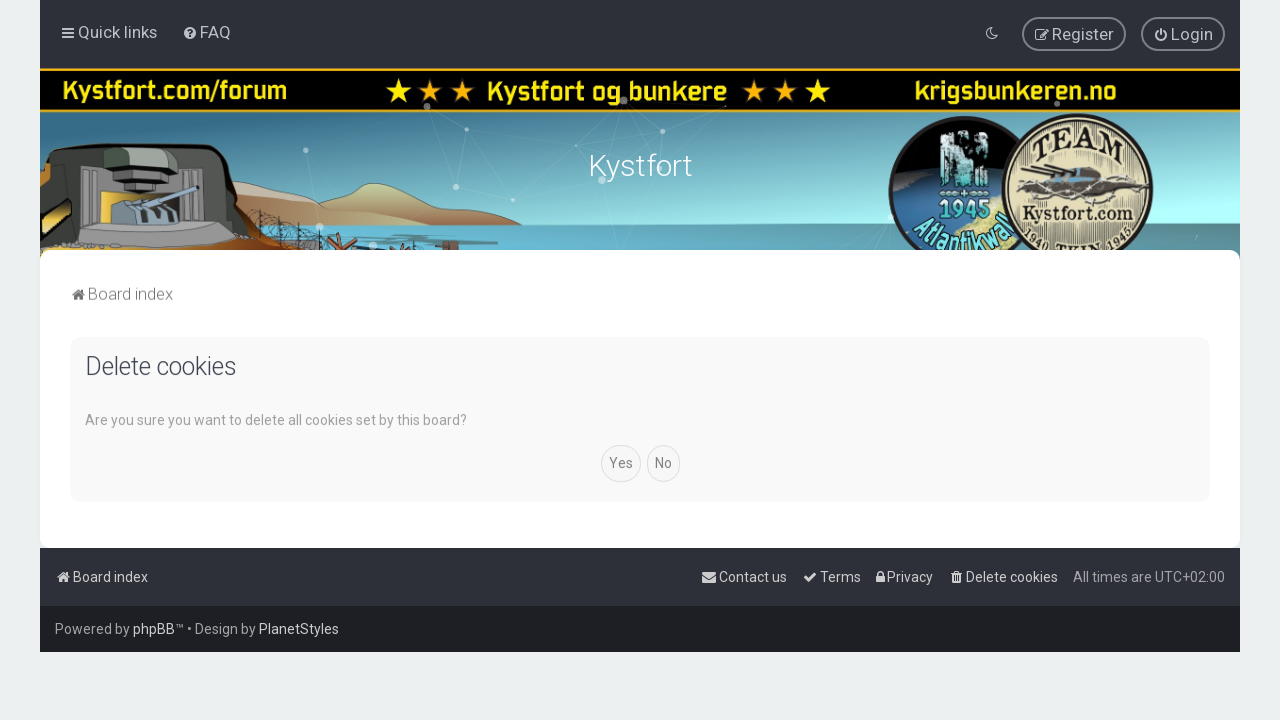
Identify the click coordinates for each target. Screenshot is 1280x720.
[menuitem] (206, 32)
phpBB (154, 629)
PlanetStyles (299, 629)
